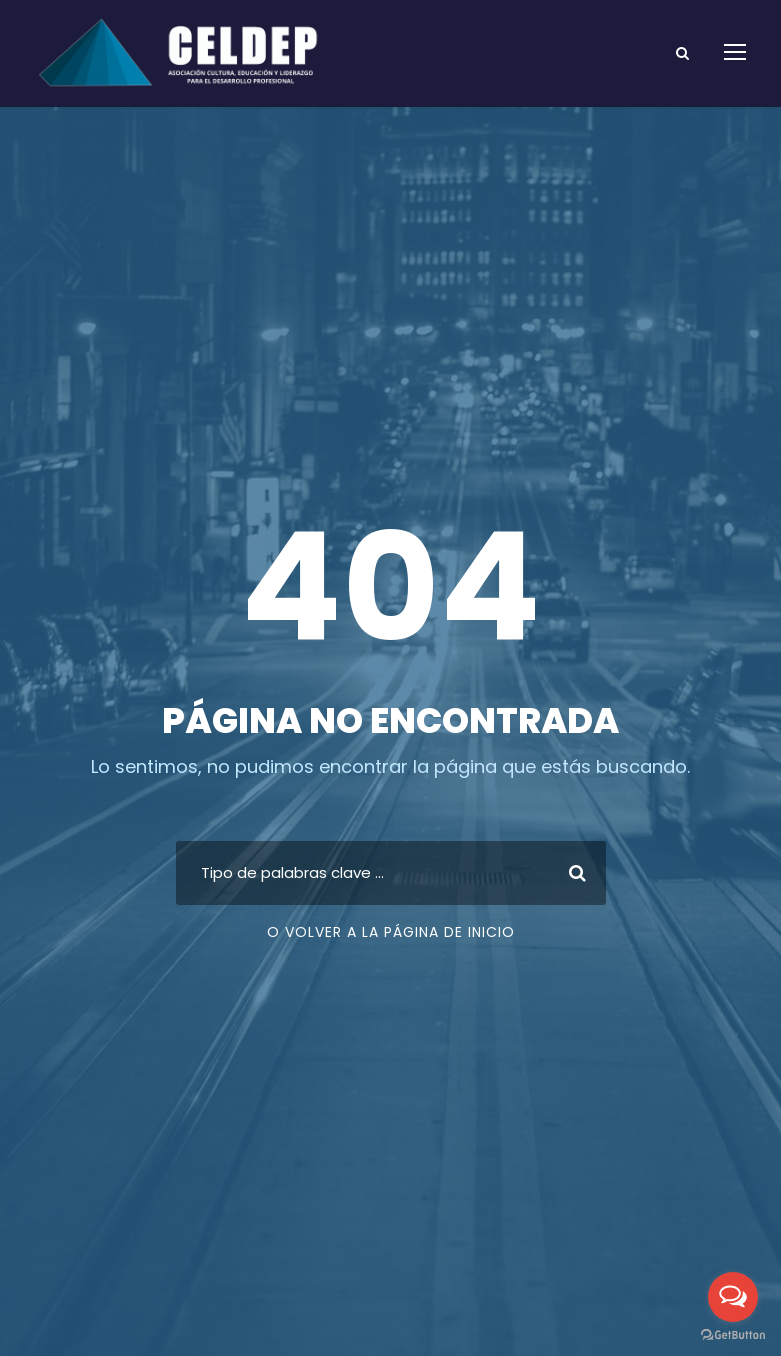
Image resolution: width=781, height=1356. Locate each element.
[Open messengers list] (733, 1297)
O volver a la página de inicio (391, 932)
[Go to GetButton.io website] (733, 1335)
